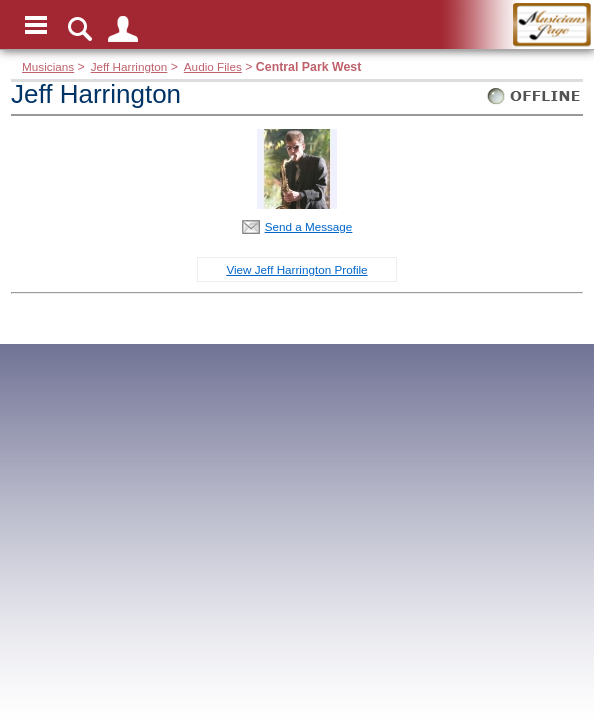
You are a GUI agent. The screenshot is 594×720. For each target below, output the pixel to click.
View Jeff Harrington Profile (296, 269)
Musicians (48, 66)
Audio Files (213, 66)
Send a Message (309, 226)
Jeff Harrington (129, 66)
